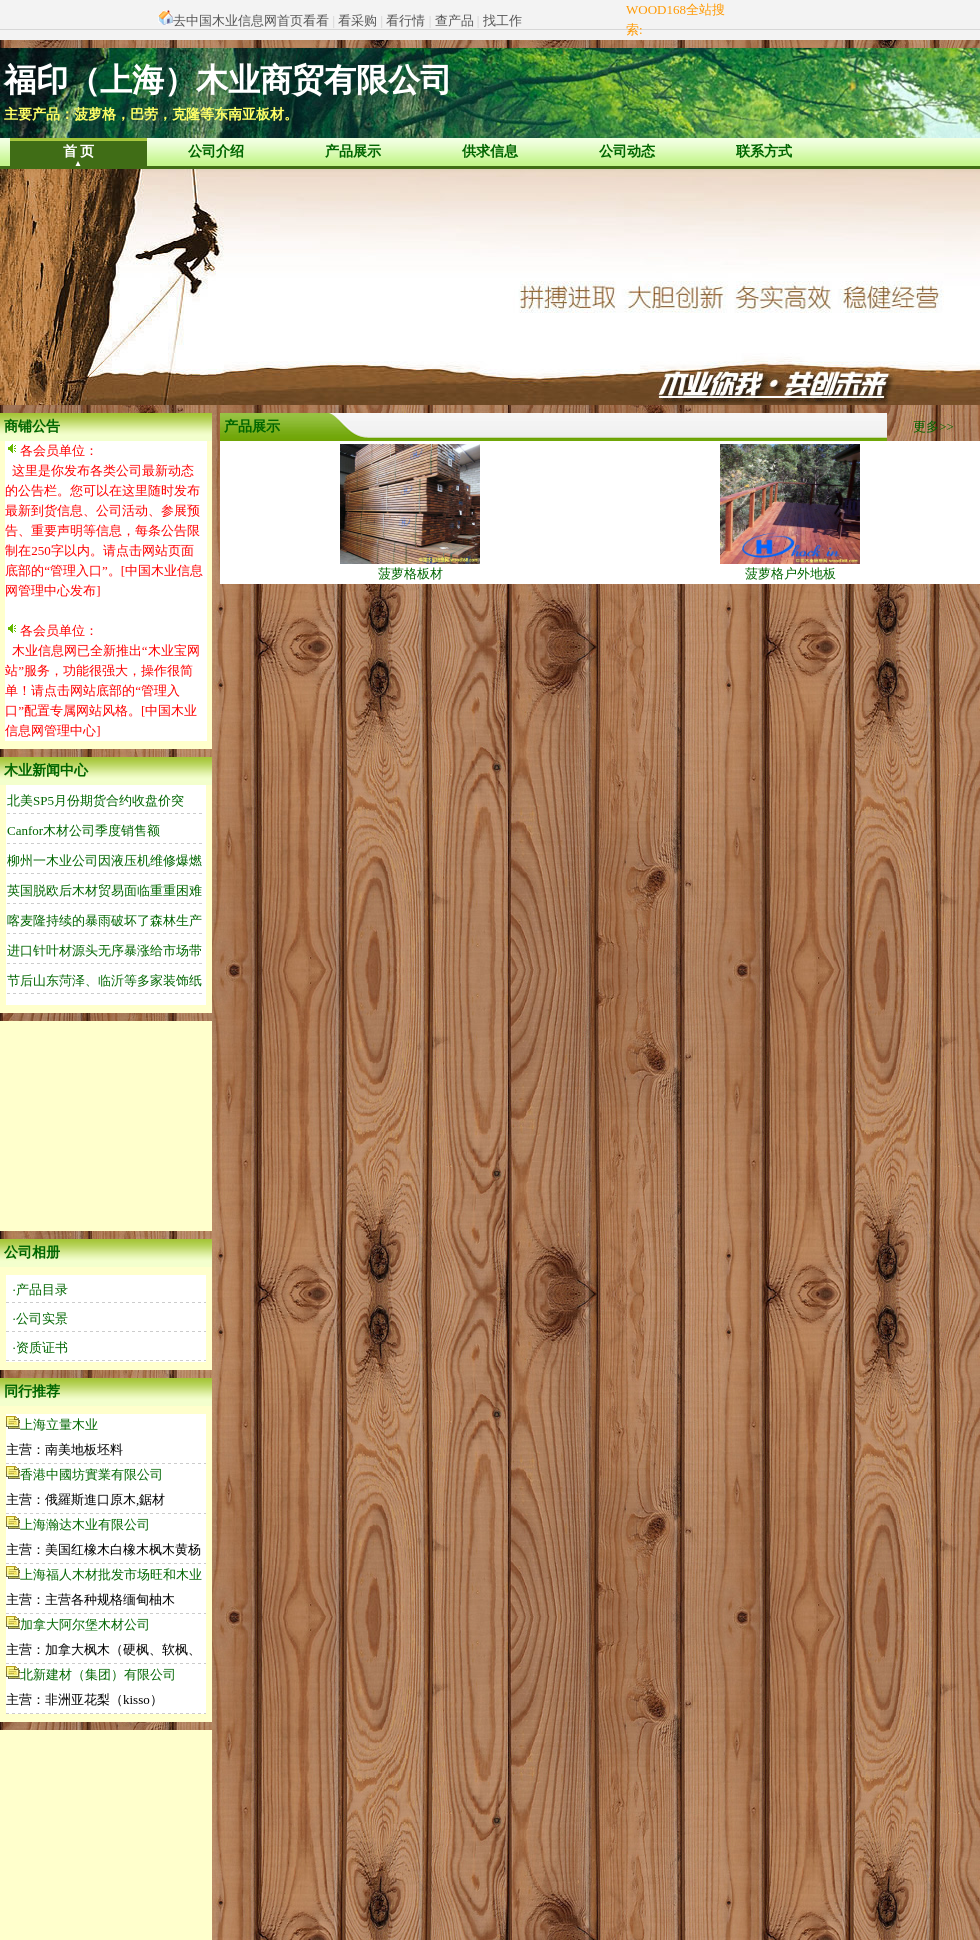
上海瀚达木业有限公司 (85, 1524)
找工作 (502, 20)
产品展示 (353, 151)
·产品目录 (40, 1289)
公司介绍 (216, 151)
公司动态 (627, 151)
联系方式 (764, 151)
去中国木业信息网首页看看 (251, 20)
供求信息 (490, 151)
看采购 (357, 20)
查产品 (454, 20)
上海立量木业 (59, 1424)
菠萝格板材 (410, 566)
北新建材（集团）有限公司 (98, 1674)
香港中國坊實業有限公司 (91, 1474)
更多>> (933, 426)
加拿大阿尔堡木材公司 (85, 1624)
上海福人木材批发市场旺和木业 (111, 1574)
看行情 (405, 20)
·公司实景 (40, 1318)
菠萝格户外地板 (790, 566)
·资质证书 (40, 1347)
